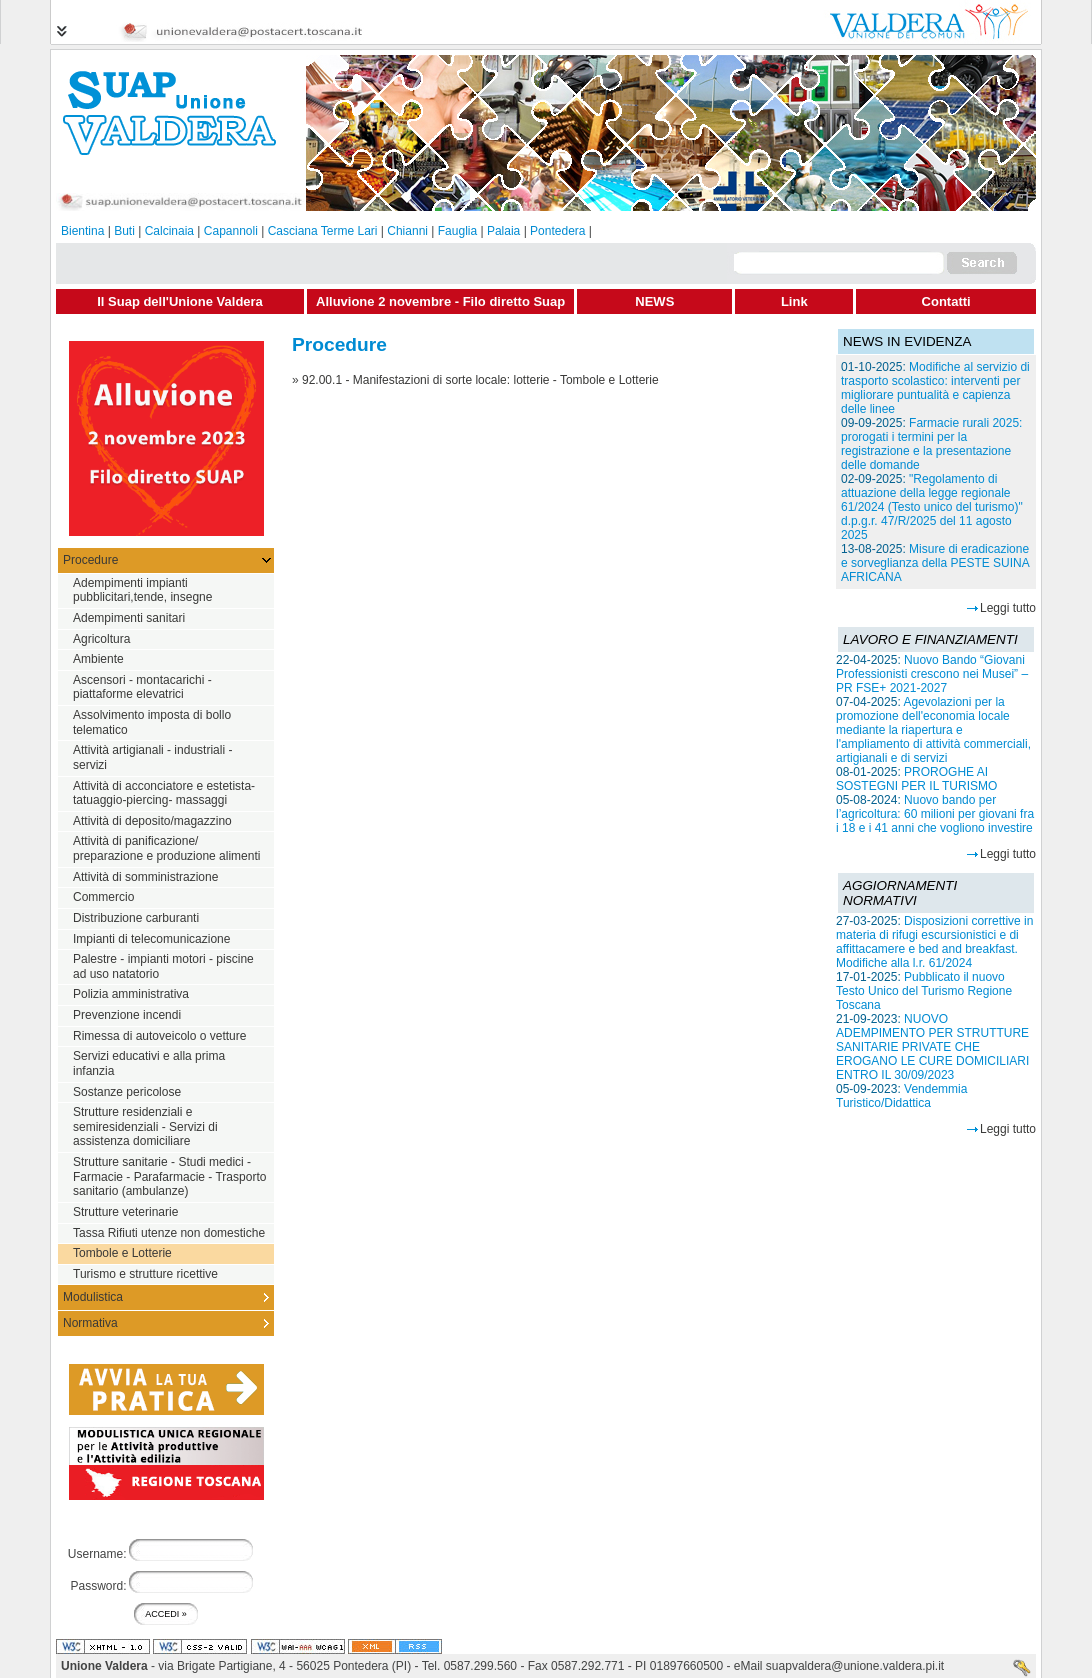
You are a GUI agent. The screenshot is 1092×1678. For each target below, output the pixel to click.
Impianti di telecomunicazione (151, 939)
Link (794, 301)
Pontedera (557, 231)
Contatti (946, 301)
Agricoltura (101, 639)
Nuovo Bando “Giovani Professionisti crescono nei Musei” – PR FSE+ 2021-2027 (932, 674)
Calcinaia (169, 231)
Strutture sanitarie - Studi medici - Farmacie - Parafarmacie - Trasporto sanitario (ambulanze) (169, 1176)
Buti (124, 231)
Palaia (503, 231)
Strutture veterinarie (125, 1212)
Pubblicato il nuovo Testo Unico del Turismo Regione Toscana (924, 991)
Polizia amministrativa (131, 994)
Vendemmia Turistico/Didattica (901, 1096)
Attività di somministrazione (145, 877)
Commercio (103, 897)
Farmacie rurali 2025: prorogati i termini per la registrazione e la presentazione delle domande (931, 444)
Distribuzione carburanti (136, 918)
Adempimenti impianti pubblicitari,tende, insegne (142, 590)
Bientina (82, 231)
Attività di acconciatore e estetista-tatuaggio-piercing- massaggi (164, 793)
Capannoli (231, 231)
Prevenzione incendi (127, 1015)
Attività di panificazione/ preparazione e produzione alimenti (166, 848)
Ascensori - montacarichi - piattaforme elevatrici (142, 687)
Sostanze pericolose (127, 1092)
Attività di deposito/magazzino (152, 821)
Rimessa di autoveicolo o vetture (159, 1036)
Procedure (90, 560)
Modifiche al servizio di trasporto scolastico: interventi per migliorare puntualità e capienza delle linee (935, 388)
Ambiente (98, 659)
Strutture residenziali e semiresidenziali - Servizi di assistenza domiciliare (145, 1126)
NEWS (654, 301)
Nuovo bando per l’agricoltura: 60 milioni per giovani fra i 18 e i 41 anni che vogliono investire (935, 814)
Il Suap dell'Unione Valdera (180, 301)
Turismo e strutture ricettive (145, 1274)
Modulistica (93, 1297)
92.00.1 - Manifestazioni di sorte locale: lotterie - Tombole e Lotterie (480, 380)
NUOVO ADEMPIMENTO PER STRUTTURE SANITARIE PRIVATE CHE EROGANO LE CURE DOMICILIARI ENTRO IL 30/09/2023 (932, 1047)
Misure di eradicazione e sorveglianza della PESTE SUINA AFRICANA (935, 563)
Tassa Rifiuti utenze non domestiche (169, 1233)
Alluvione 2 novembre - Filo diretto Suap (440, 301)
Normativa (90, 1323)
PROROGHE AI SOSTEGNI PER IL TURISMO (916, 779)
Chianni (407, 231)
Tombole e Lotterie (122, 1253)
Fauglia (457, 231)
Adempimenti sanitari (129, 618)
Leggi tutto (1008, 608)
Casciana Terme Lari (323, 231)
